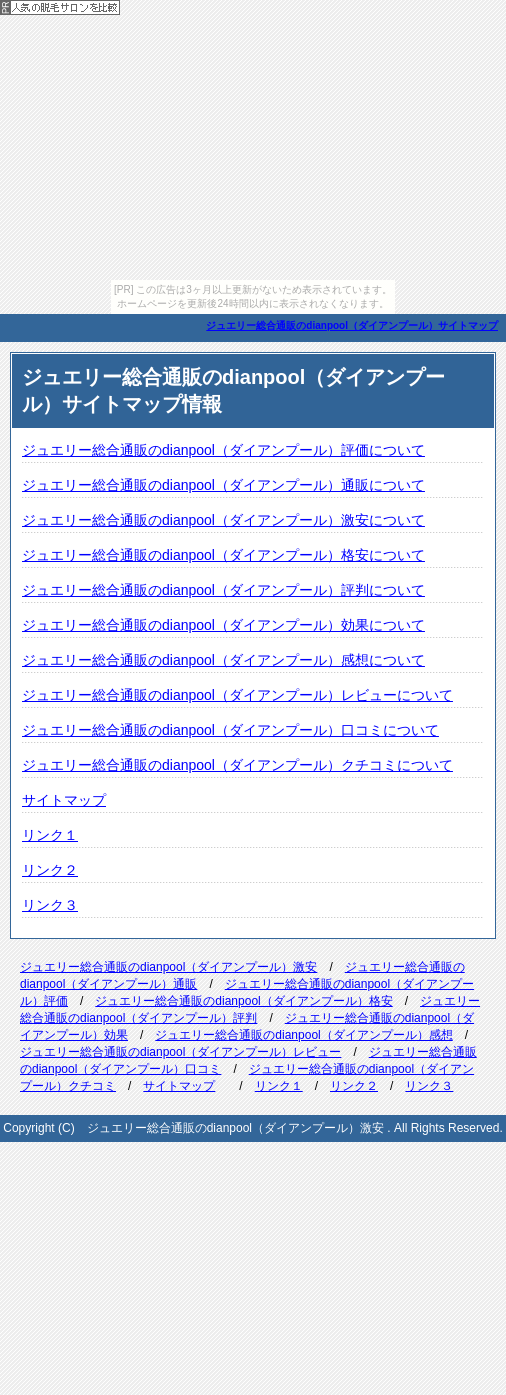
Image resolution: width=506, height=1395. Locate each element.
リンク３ (50, 905)
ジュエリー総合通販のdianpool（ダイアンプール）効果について (223, 625)
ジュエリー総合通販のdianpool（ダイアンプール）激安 (168, 967)
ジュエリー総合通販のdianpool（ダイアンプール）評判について (223, 590)
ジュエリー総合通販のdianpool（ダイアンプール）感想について (223, 660)
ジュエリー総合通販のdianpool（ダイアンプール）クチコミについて (237, 765)
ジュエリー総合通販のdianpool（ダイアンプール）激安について (223, 520)
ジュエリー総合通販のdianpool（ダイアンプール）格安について (223, 555)
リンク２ (50, 870)
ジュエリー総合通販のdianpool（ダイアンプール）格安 (243, 1001)
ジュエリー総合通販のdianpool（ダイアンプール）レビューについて (237, 695)
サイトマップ (64, 800)
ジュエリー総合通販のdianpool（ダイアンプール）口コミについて (230, 730)
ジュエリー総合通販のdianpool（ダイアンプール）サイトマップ (352, 325)
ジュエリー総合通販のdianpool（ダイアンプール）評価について (223, 450)
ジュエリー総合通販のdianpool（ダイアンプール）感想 (303, 1035)
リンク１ (50, 835)
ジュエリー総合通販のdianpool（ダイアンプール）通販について (223, 485)
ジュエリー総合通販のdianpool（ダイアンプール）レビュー (180, 1052)
